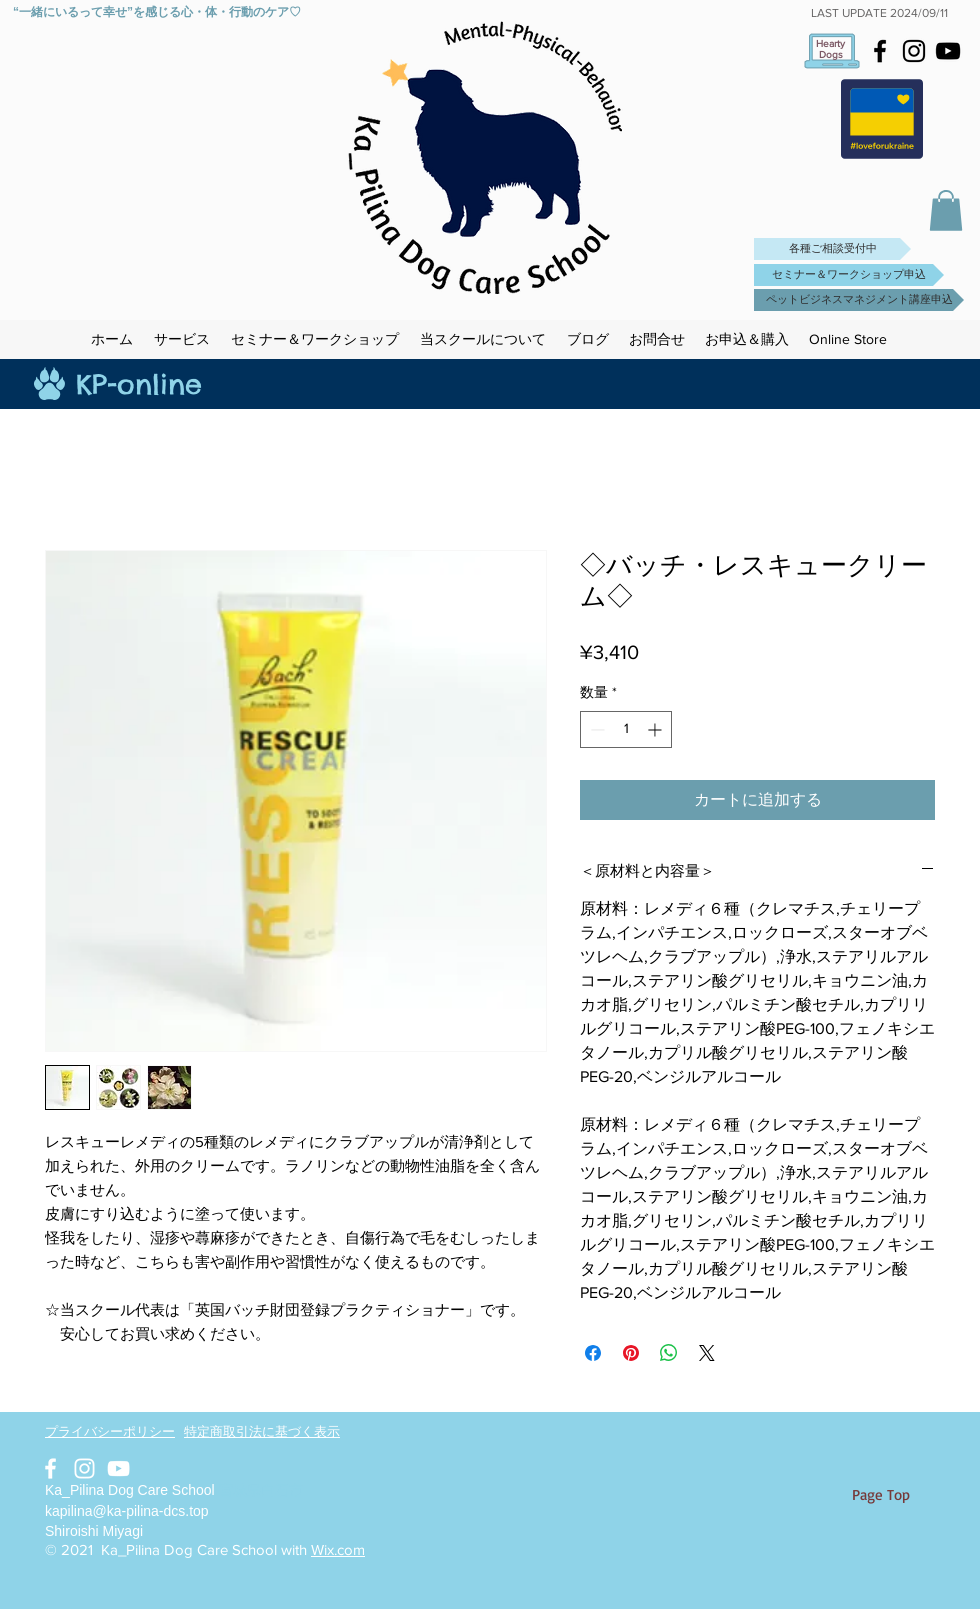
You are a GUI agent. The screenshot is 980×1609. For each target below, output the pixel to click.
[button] (946, 210)
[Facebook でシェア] (593, 1353)
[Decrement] (595, 729)
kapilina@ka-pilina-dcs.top (127, 1511)
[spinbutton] (626, 729)
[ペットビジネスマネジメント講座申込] (859, 300)
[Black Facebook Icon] (880, 51)
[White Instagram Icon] (84, 1468)
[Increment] (656, 729)
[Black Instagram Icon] (914, 51)
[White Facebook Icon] (50, 1468)
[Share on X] (707, 1353)
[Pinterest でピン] (631, 1353)
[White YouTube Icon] (118, 1468)
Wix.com (338, 1549)
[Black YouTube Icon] (948, 51)
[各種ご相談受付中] (832, 249)
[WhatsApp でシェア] (669, 1353)
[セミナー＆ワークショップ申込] (849, 275)
